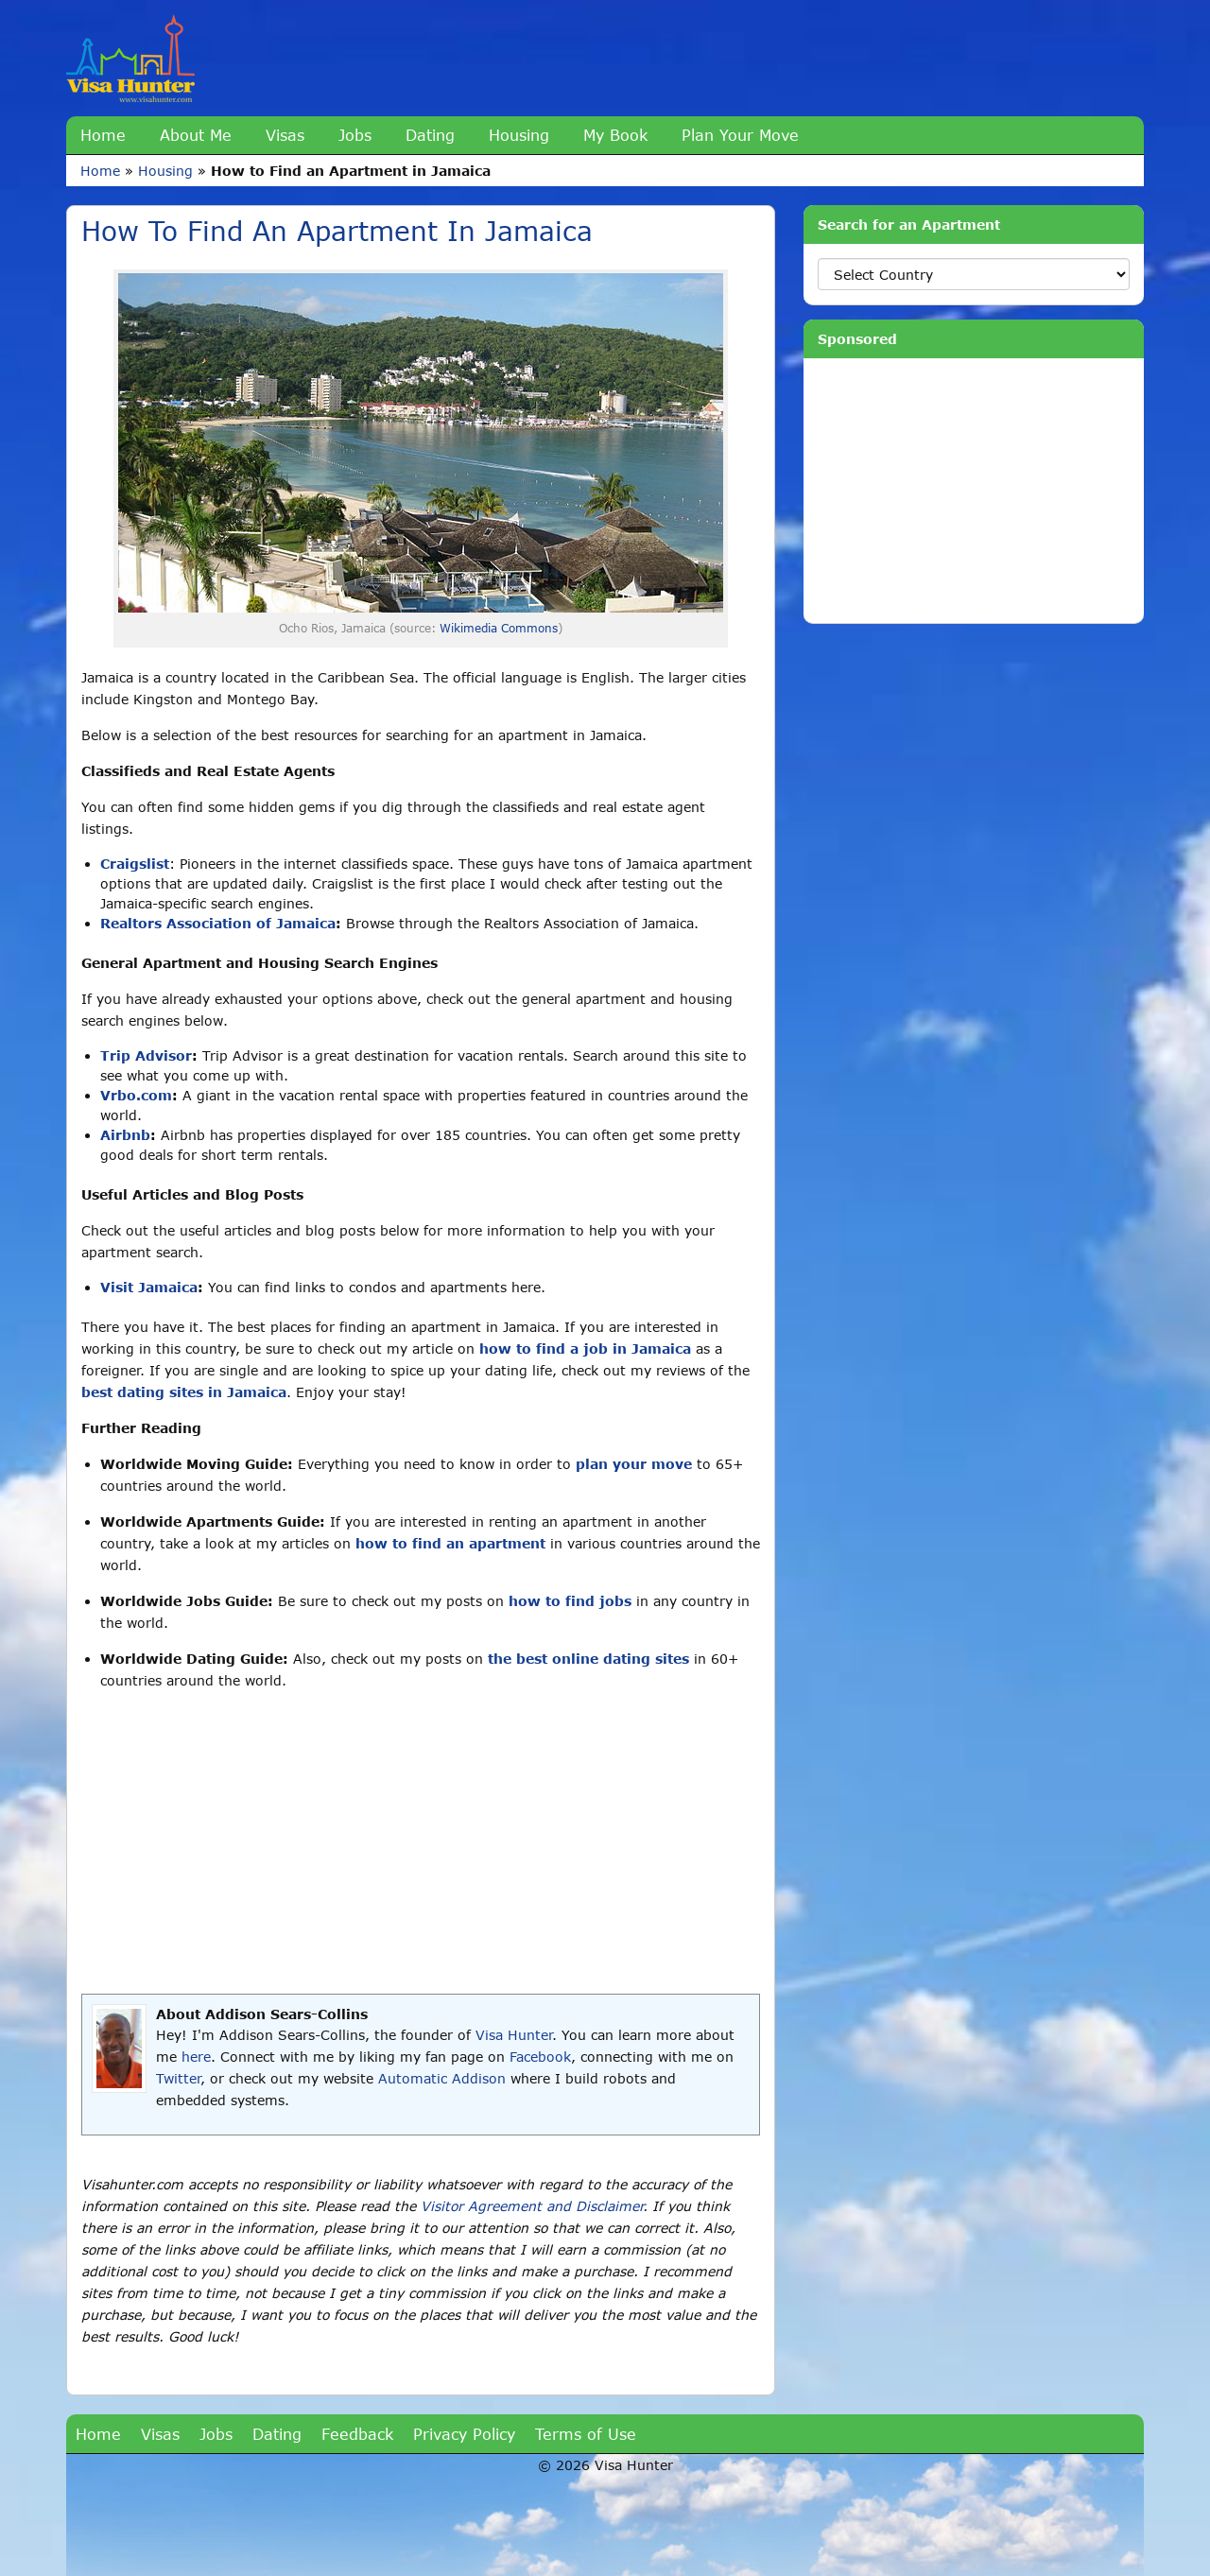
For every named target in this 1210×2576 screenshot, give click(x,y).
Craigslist (134, 864)
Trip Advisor (146, 1055)
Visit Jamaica (149, 1287)
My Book (615, 135)
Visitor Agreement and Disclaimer (532, 2206)
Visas (285, 135)
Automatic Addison (442, 2078)
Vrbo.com (136, 1095)
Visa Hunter (513, 2035)
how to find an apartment (450, 1543)
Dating (430, 135)
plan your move (634, 1464)
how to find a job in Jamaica (585, 1348)
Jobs (355, 135)
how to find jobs (570, 1601)
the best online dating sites (588, 1659)
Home (103, 135)
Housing (519, 135)
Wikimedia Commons (499, 628)
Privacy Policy (464, 2434)
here (196, 2057)
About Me (196, 135)
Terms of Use (585, 2434)
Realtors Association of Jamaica (218, 923)
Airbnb (125, 1135)
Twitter (178, 2078)
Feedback (357, 2434)
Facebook (540, 2057)
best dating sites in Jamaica (183, 1392)
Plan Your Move (740, 135)
